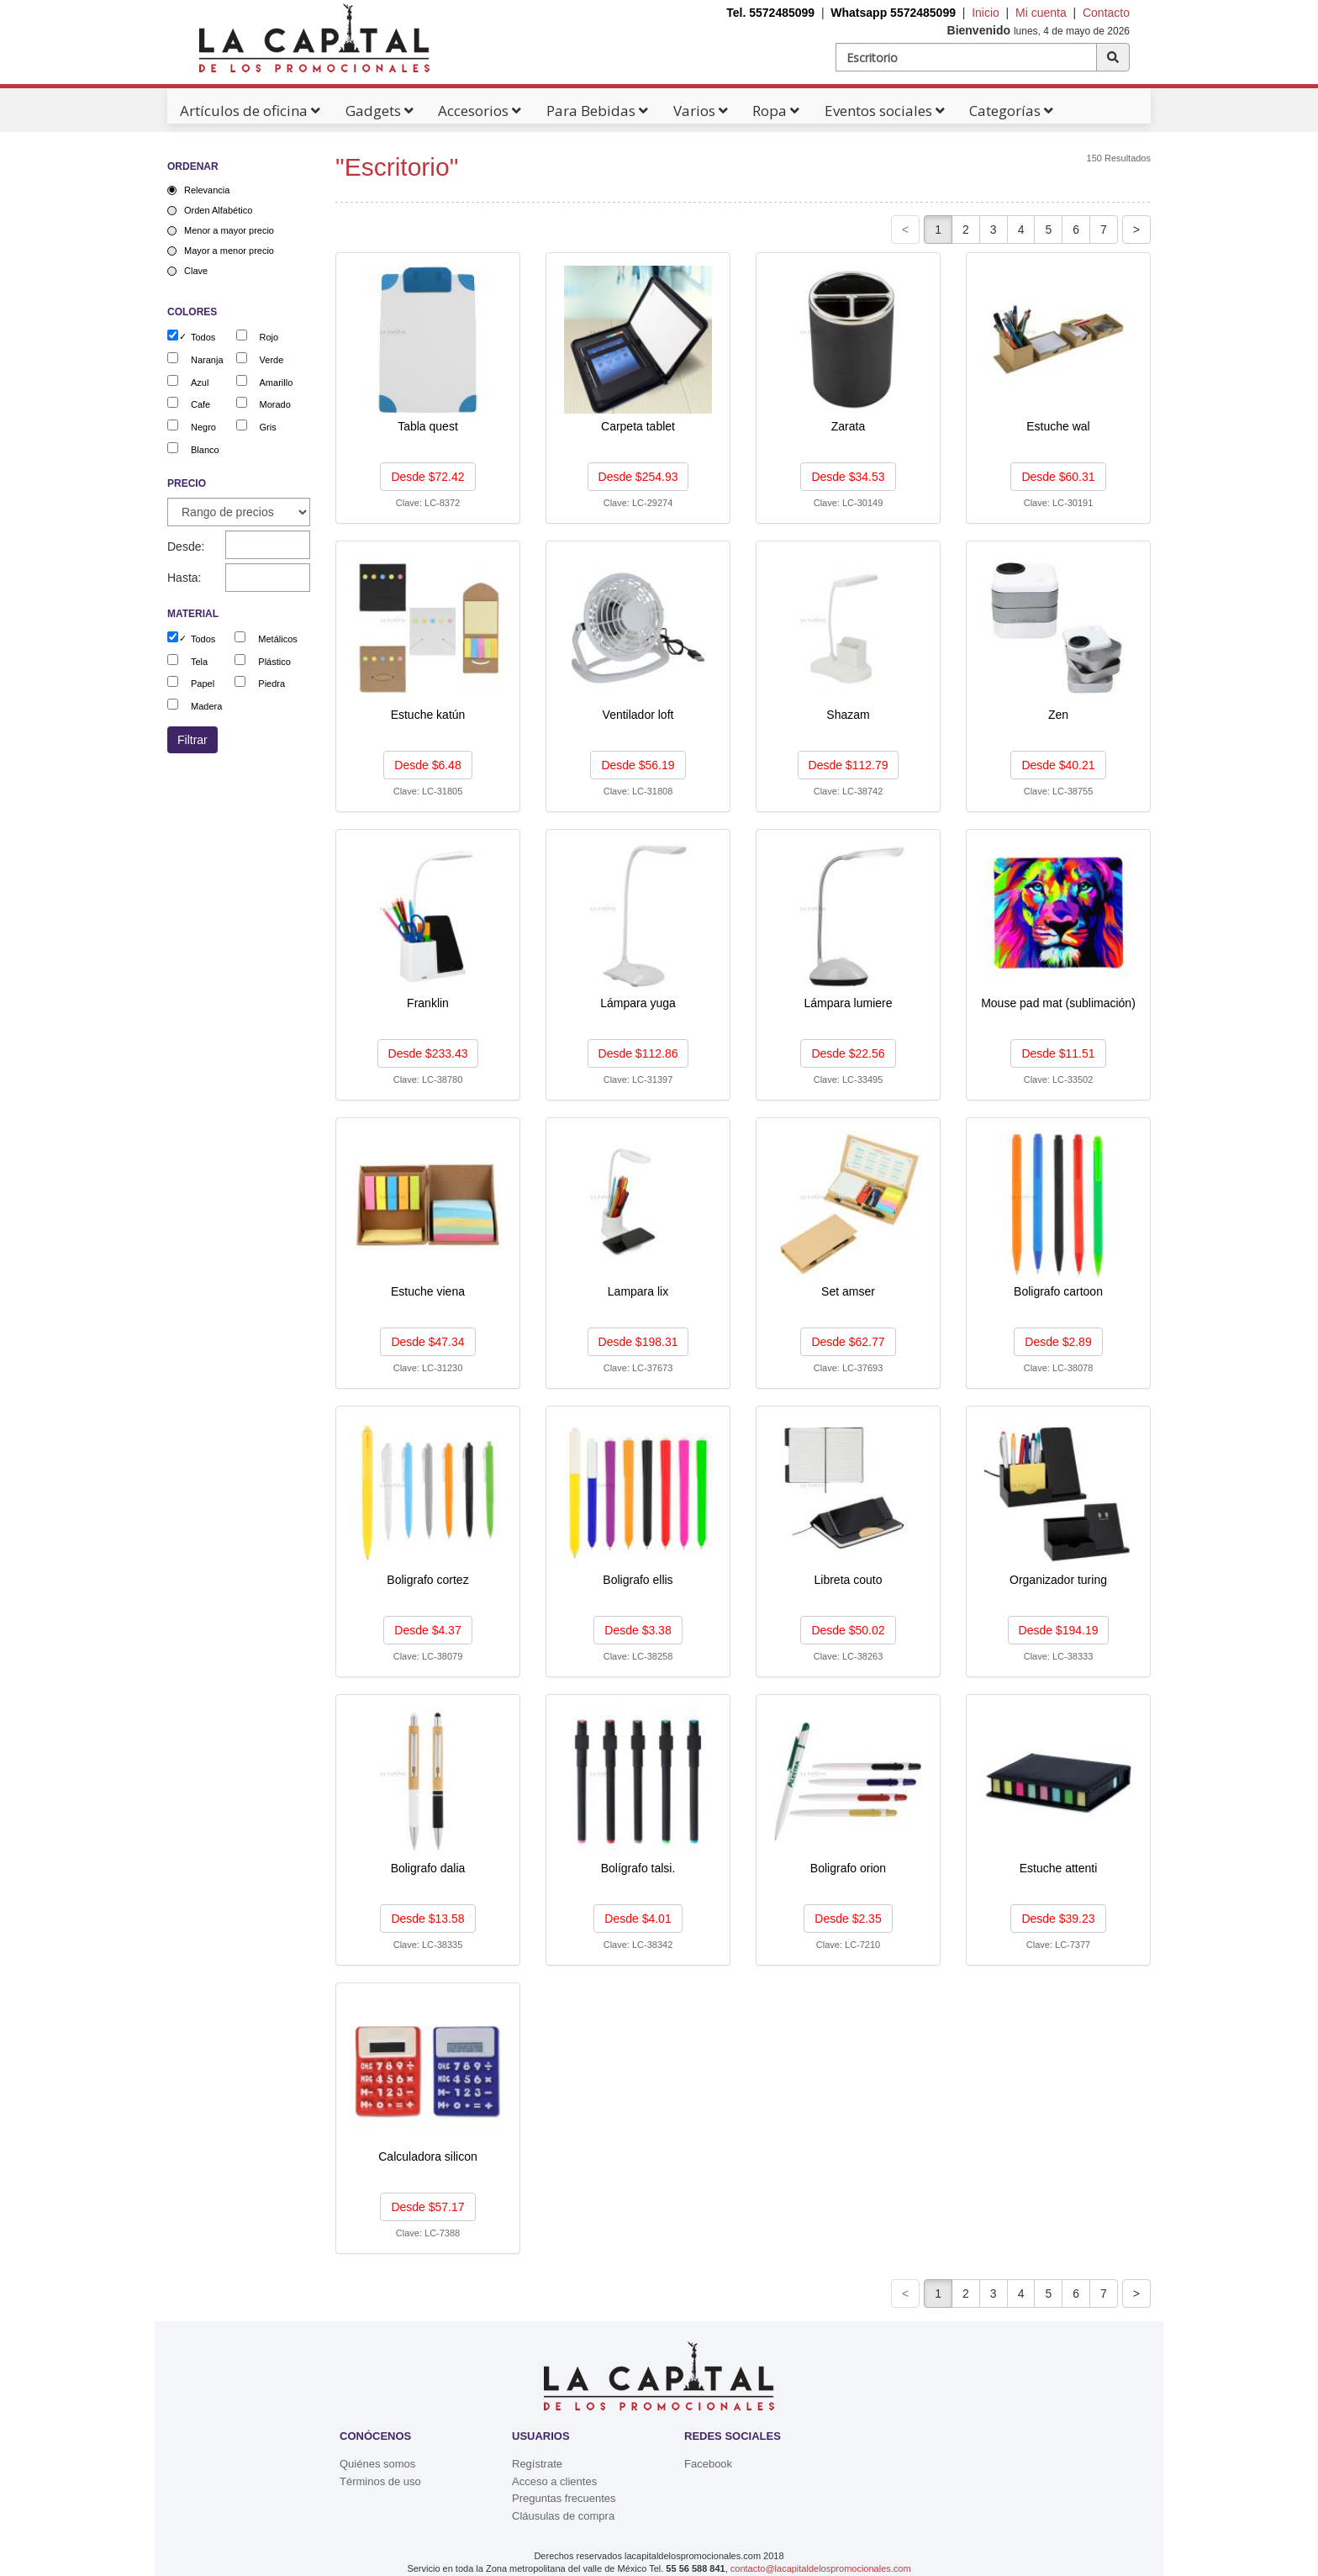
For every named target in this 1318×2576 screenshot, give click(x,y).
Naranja (207, 360)
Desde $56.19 (637, 765)
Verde (272, 360)
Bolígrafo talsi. (638, 1868)
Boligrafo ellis (637, 1579)
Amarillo (276, 382)
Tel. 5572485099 (770, 12)
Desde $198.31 (638, 1342)
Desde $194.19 (1059, 1630)
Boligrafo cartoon (1058, 1291)
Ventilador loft (638, 714)
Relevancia (206, 190)
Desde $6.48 (427, 765)
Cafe (200, 404)
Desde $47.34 (427, 1342)
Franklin (428, 1003)
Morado (275, 404)
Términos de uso (380, 2481)
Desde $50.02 (847, 1630)
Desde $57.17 (427, 2207)
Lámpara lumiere (848, 1003)
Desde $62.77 (847, 1342)
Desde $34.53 (847, 476)
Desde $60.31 (1057, 476)
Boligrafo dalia (428, 1868)
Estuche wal (1057, 426)
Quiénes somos (377, 2463)
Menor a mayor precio (229, 230)
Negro (203, 427)
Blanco (205, 450)
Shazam (847, 714)
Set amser (848, 1291)
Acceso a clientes (554, 2481)
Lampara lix (638, 1291)
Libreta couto (849, 1579)
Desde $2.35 (848, 1918)
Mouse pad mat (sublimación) (1058, 1003)
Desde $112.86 (638, 1053)
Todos (203, 337)
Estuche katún (428, 714)
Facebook (708, 2463)
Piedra (271, 683)
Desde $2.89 (1058, 1342)
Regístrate (537, 2463)
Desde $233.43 (428, 1053)
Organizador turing (1058, 1579)
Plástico (274, 662)
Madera (206, 706)
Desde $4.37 (427, 1630)
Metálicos (277, 639)
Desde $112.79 (848, 765)
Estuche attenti (1059, 1868)
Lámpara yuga (638, 1003)
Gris (268, 427)
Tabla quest (428, 426)
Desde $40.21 (1057, 765)
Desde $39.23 (1057, 1918)
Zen (1058, 714)
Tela (199, 662)
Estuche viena (428, 1291)
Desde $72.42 (427, 476)
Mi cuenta (1041, 12)
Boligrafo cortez (427, 1579)
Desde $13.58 (427, 1918)
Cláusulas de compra (563, 2516)
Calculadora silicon (427, 2156)
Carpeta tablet (638, 426)
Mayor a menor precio (229, 250)
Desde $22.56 (847, 1053)
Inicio (985, 12)
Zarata (848, 426)
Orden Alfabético (218, 210)
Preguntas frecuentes (564, 2498)
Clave (196, 271)
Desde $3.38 (637, 1630)
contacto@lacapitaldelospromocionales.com (820, 2568)
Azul (199, 382)
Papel (202, 683)
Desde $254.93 (638, 476)
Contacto (1106, 12)
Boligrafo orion (848, 1868)
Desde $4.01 (637, 1918)
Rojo (269, 337)
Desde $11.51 (1057, 1053)
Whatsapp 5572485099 (893, 12)
